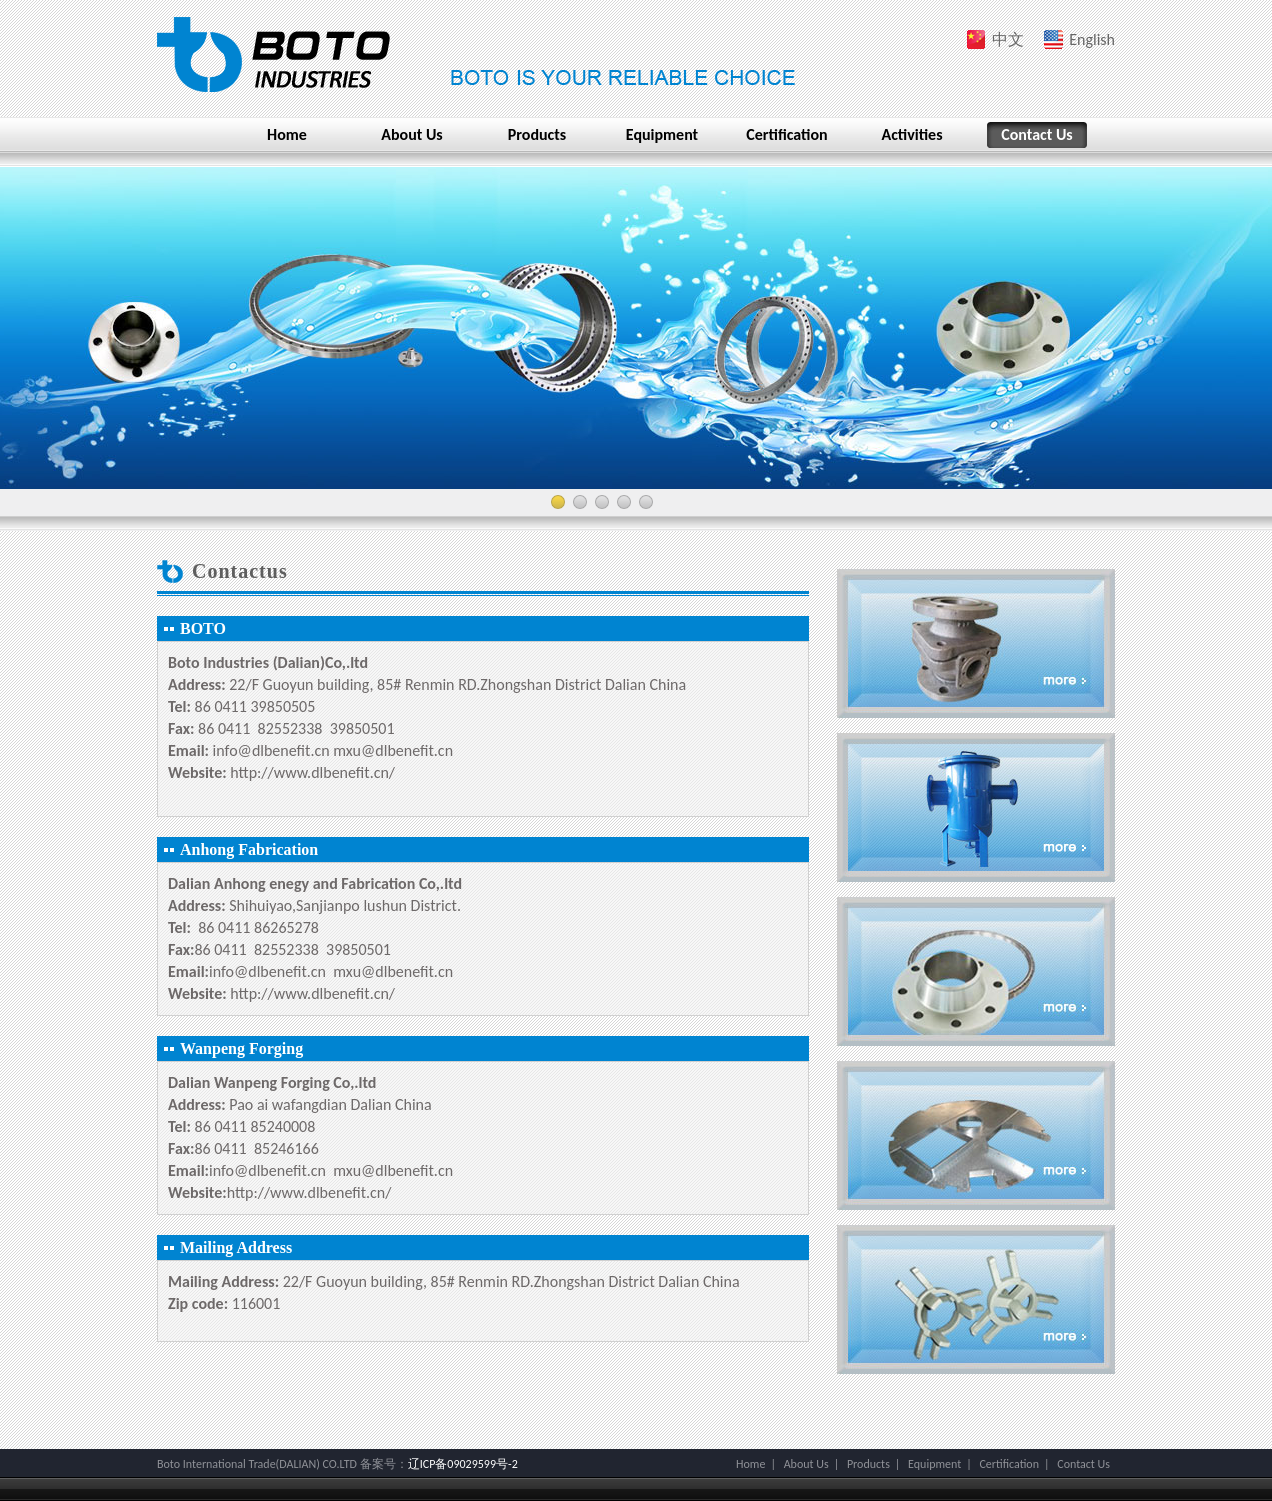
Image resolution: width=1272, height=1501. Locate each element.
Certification (786, 134)
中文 (1008, 39)
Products (537, 134)
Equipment (662, 134)
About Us (411, 134)
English (1092, 39)
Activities (911, 134)
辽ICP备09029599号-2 (463, 1464)
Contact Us (1036, 134)
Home (287, 134)
